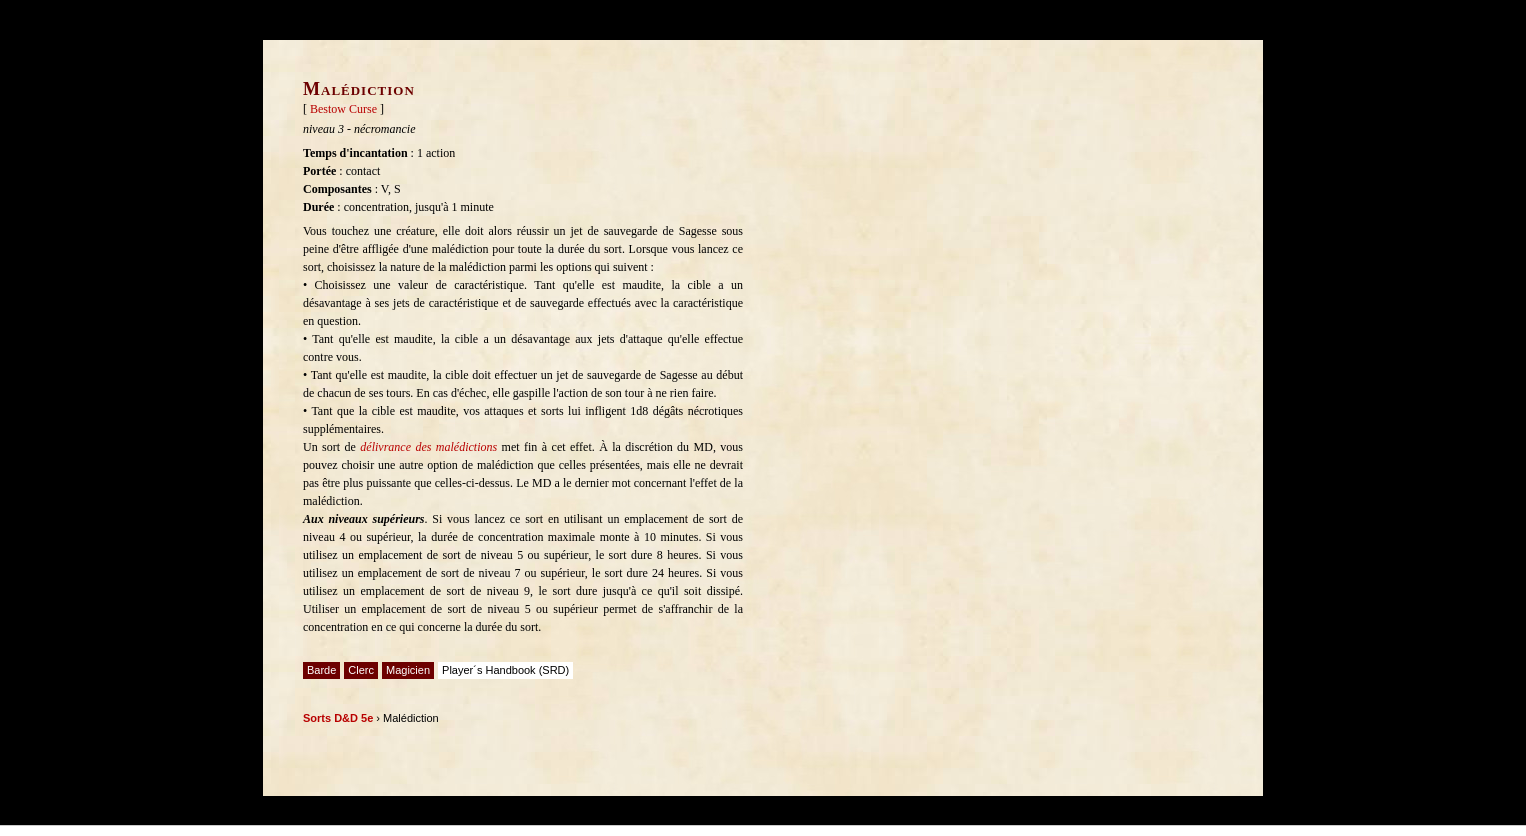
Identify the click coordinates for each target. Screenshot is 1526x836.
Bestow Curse (343, 109)
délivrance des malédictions (428, 447)
